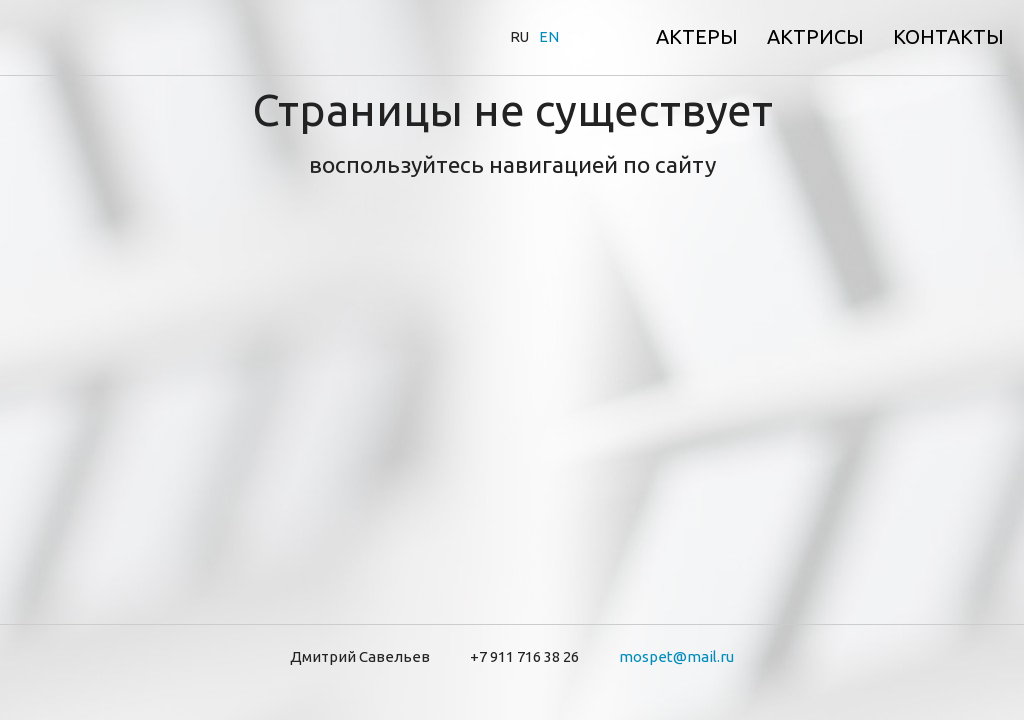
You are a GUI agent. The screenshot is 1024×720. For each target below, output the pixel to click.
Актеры (697, 36)
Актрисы (815, 36)
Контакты (948, 36)
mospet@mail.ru (676, 656)
